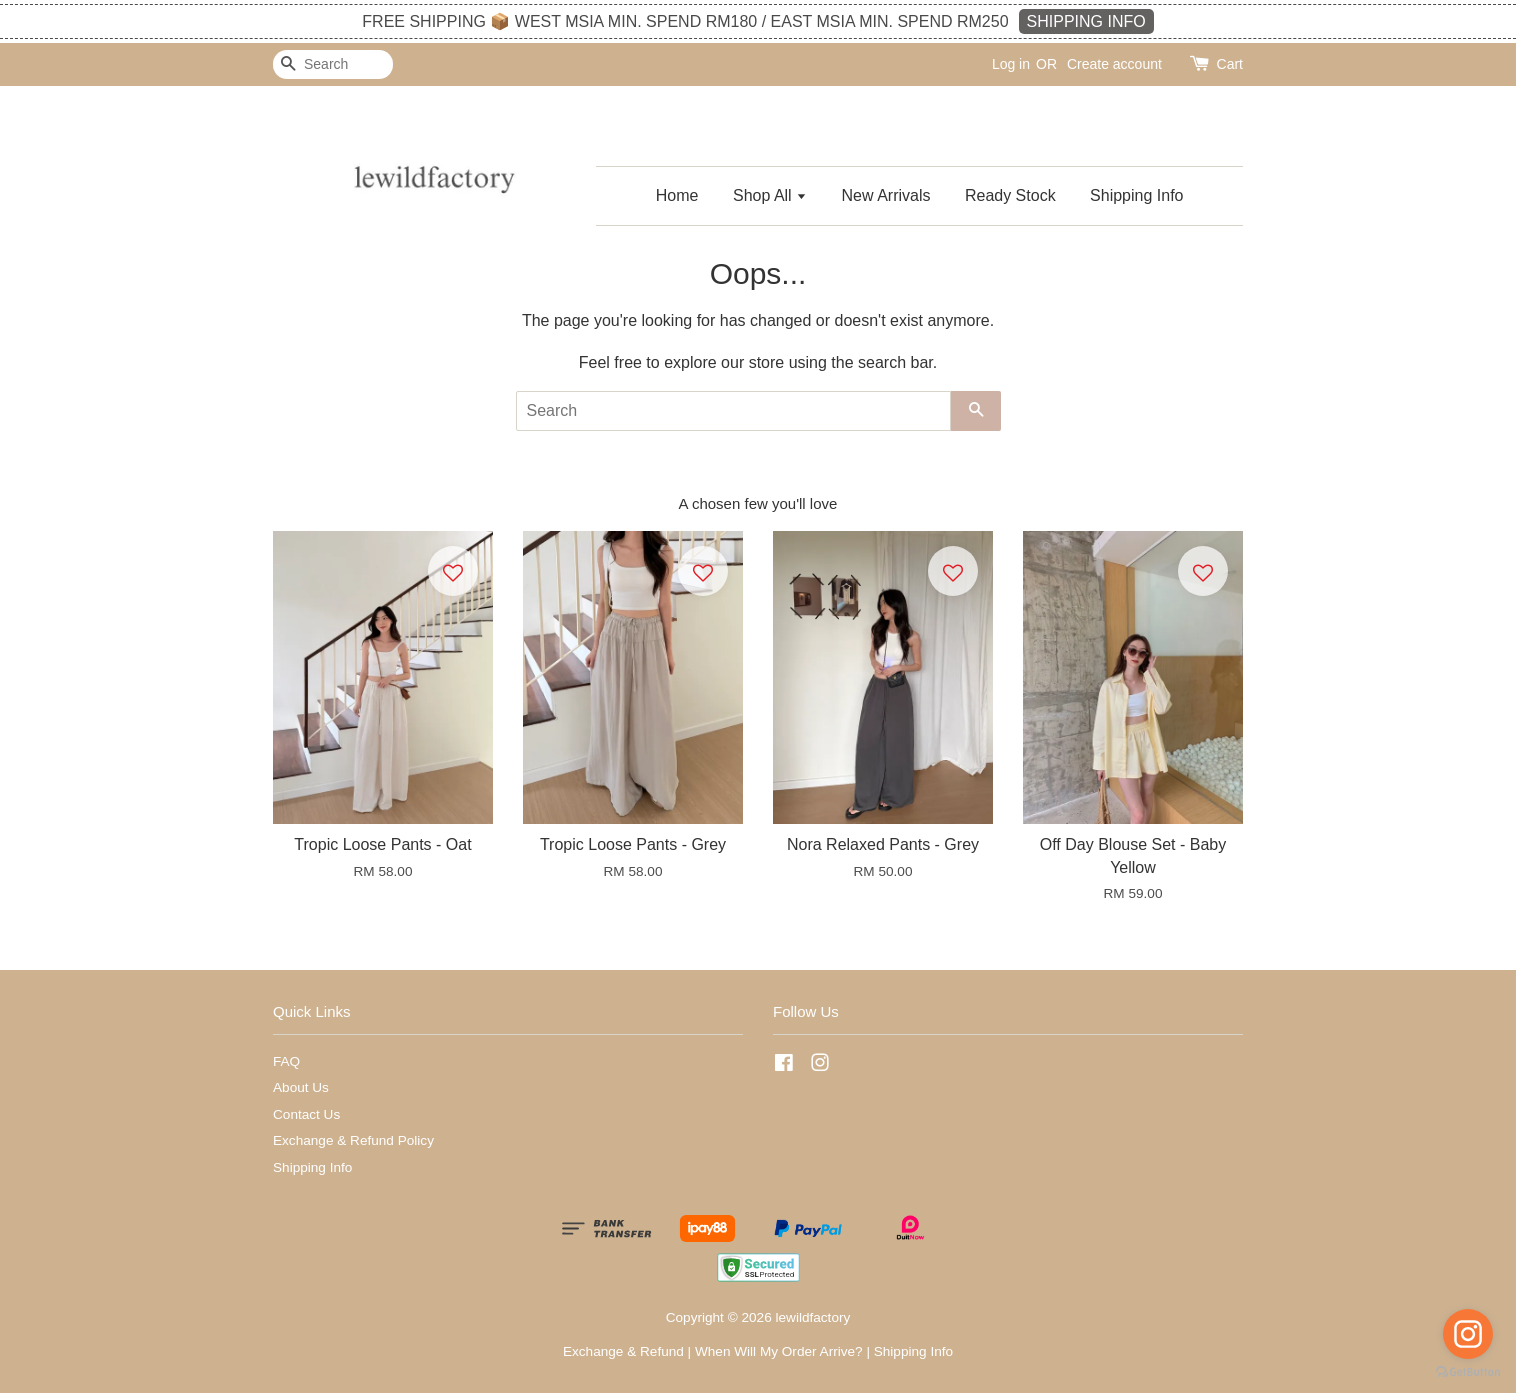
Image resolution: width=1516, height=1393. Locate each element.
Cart (1230, 64)
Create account (1114, 64)
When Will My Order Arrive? (779, 1351)
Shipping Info (1136, 195)
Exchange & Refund (623, 1351)
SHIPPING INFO (1086, 21)
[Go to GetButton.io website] (1468, 1372)
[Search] (333, 64)
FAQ (286, 1061)
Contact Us (306, 1114)
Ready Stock (1010, 195)
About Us (301, 1087)
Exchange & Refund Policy (353, 1140)
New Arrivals (886, 195)
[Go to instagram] (1468, 1334)
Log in (1011, 64)
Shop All (770, 195)
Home (677, 195)
